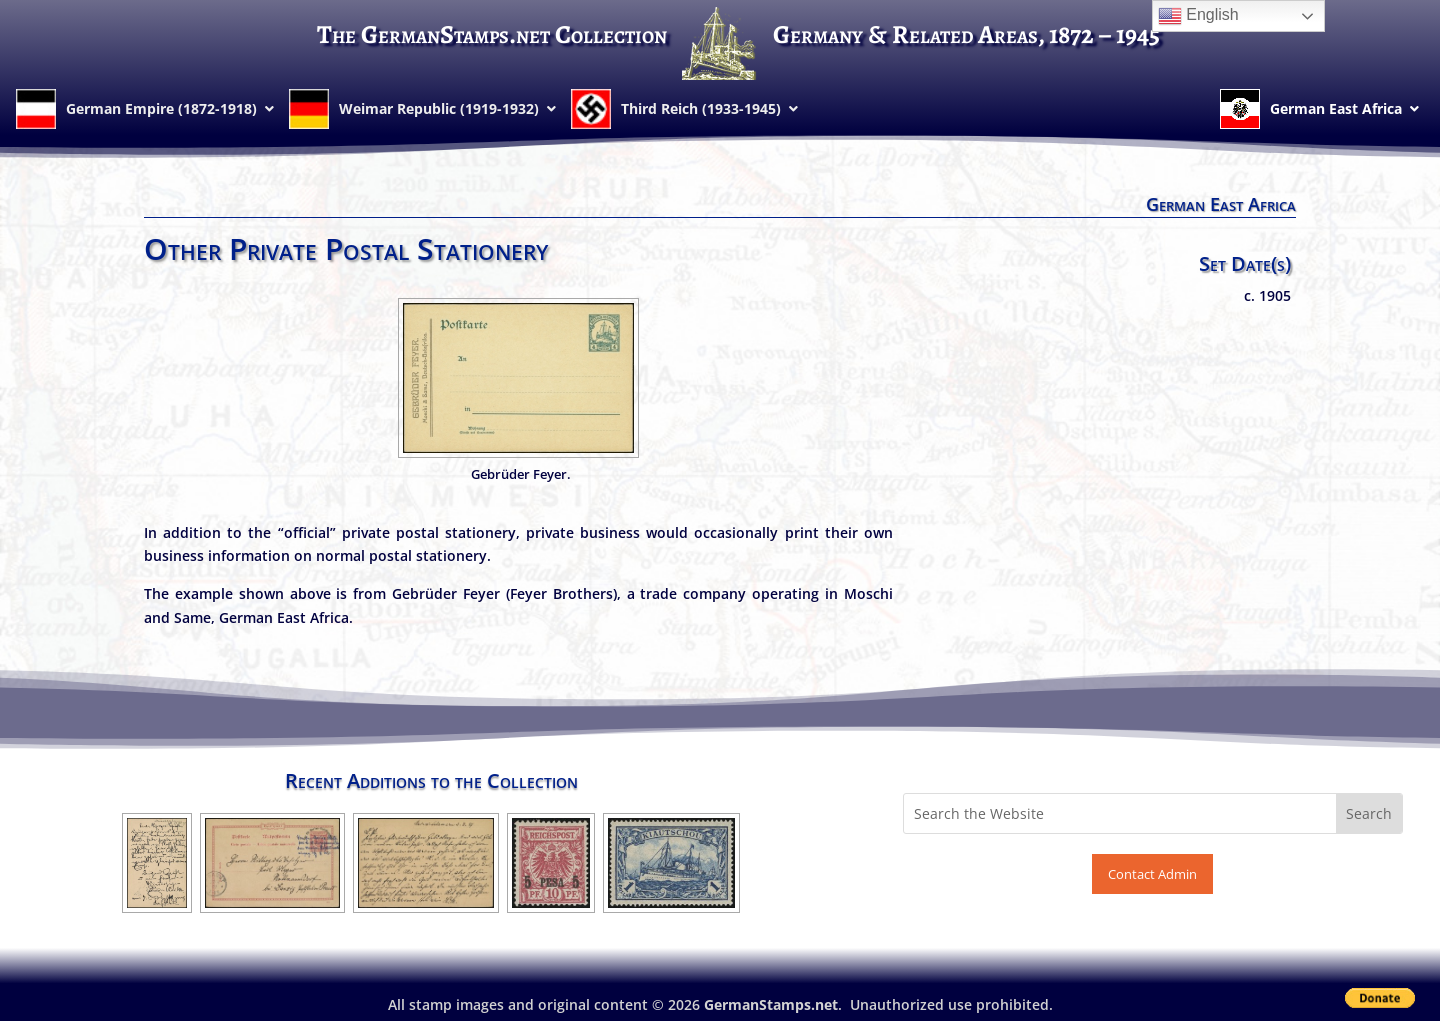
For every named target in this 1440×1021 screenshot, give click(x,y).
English (1198, 16)
